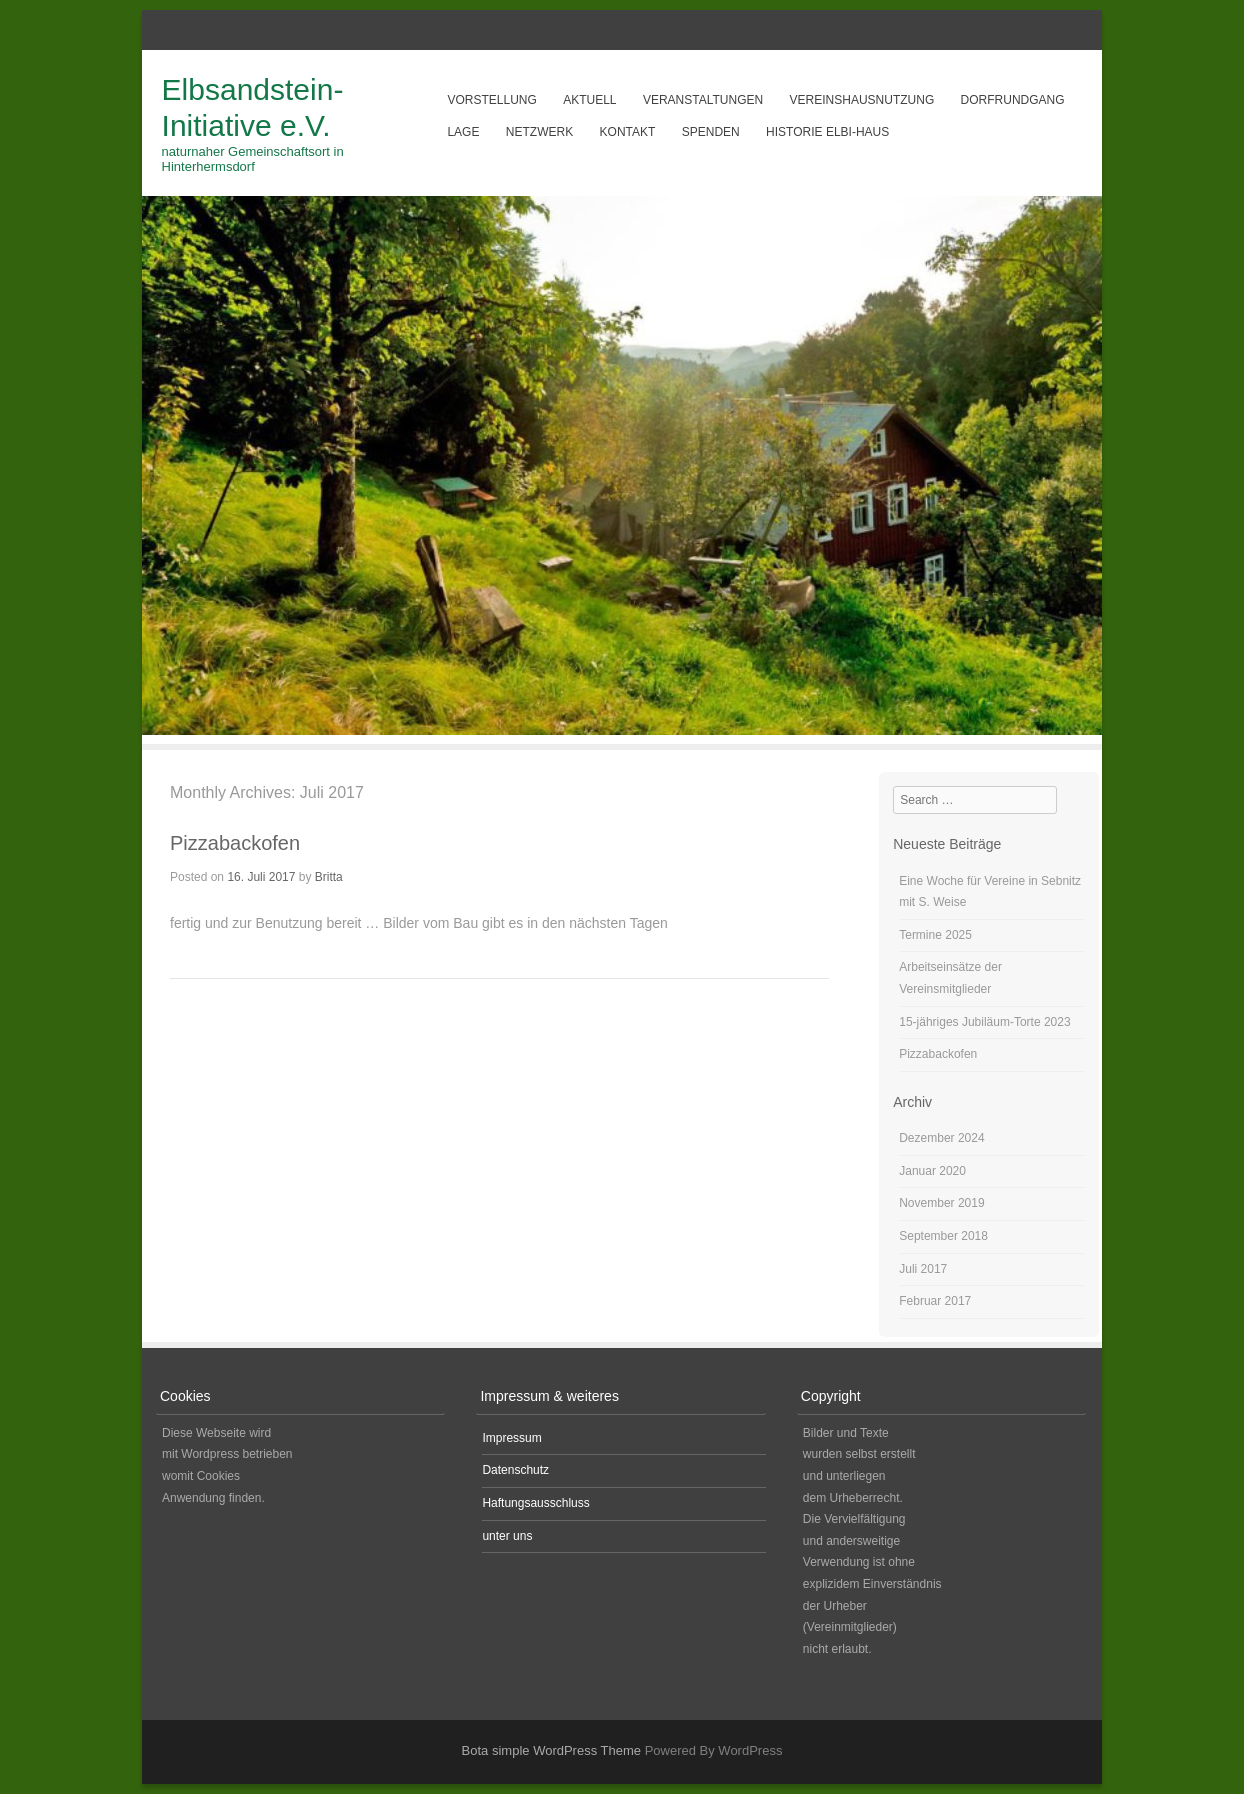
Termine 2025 (935, 935)
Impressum (511, 1438)
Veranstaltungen (703, 100)
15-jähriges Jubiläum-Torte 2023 (984, 1022)
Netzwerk (539, 132)
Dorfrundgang (1013, 100)
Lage (463, 132)
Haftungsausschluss (535, 1503)
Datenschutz (515, 1470)
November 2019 (941, 1203)
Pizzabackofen (235, 843)
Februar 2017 (935, 1301)
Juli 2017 (923, 1269)
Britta (329, 877)
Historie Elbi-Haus (827, 132)
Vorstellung (491, 100)
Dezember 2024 (941, 1138)
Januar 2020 (932, 1171)
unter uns (507, 1536)
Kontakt (628, 132)
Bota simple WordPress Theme (551, 1750)
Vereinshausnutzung (862, 100)
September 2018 (943, 1236)
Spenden (711, 132)
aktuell (589, 100)
